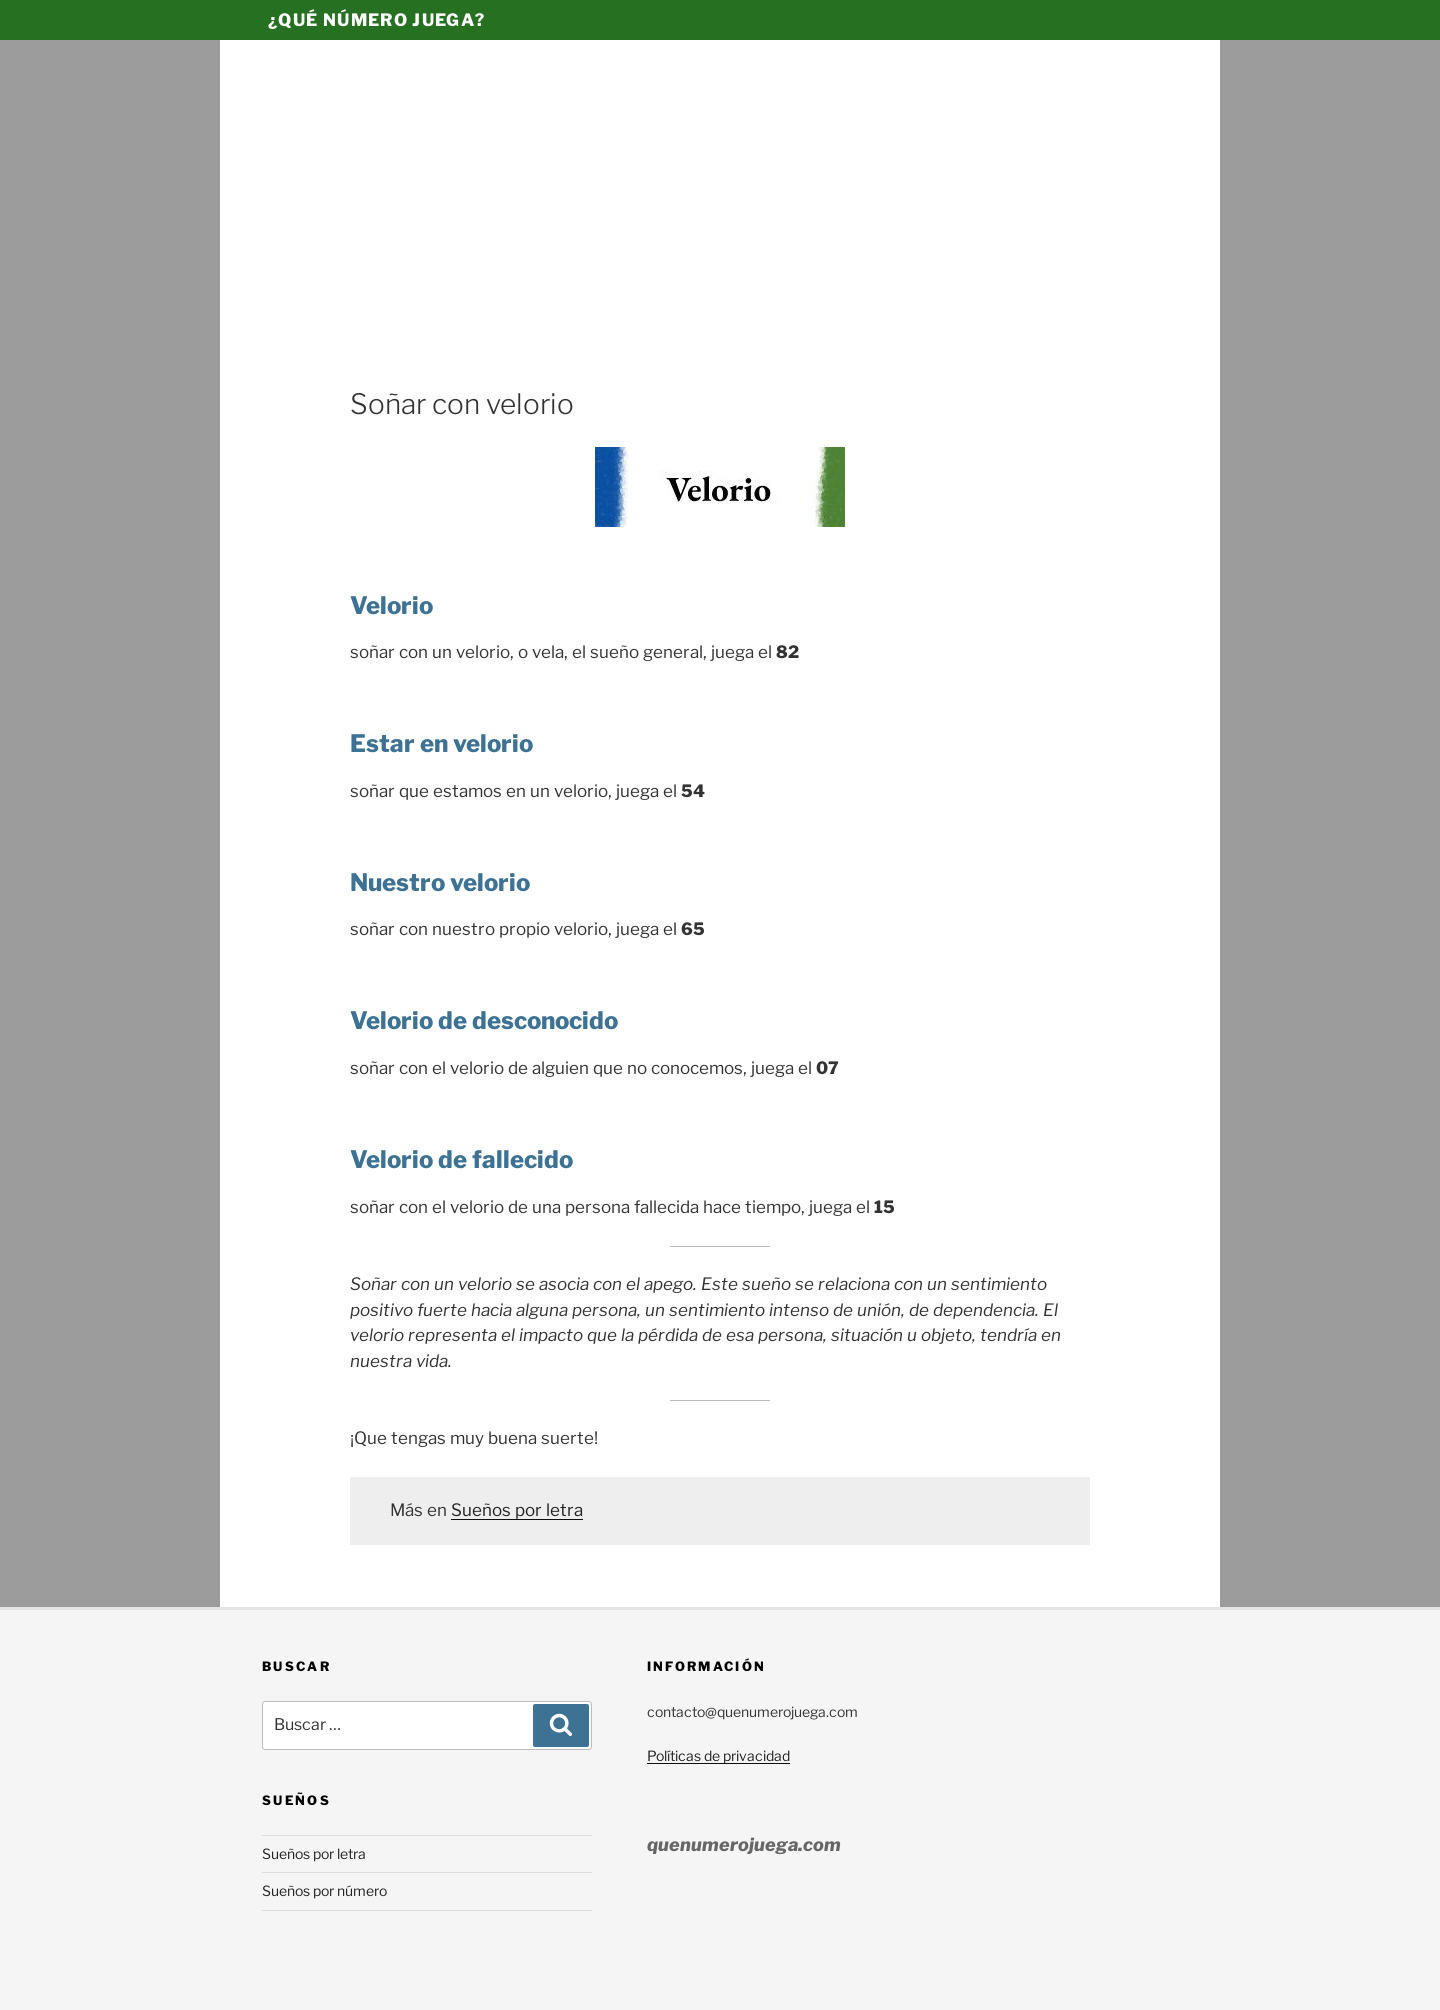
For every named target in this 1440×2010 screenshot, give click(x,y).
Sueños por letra (517, 1510)
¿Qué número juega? (376, 20)
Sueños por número (324, 1890)
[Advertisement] (720, 235)
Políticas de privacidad (718, 1755)
